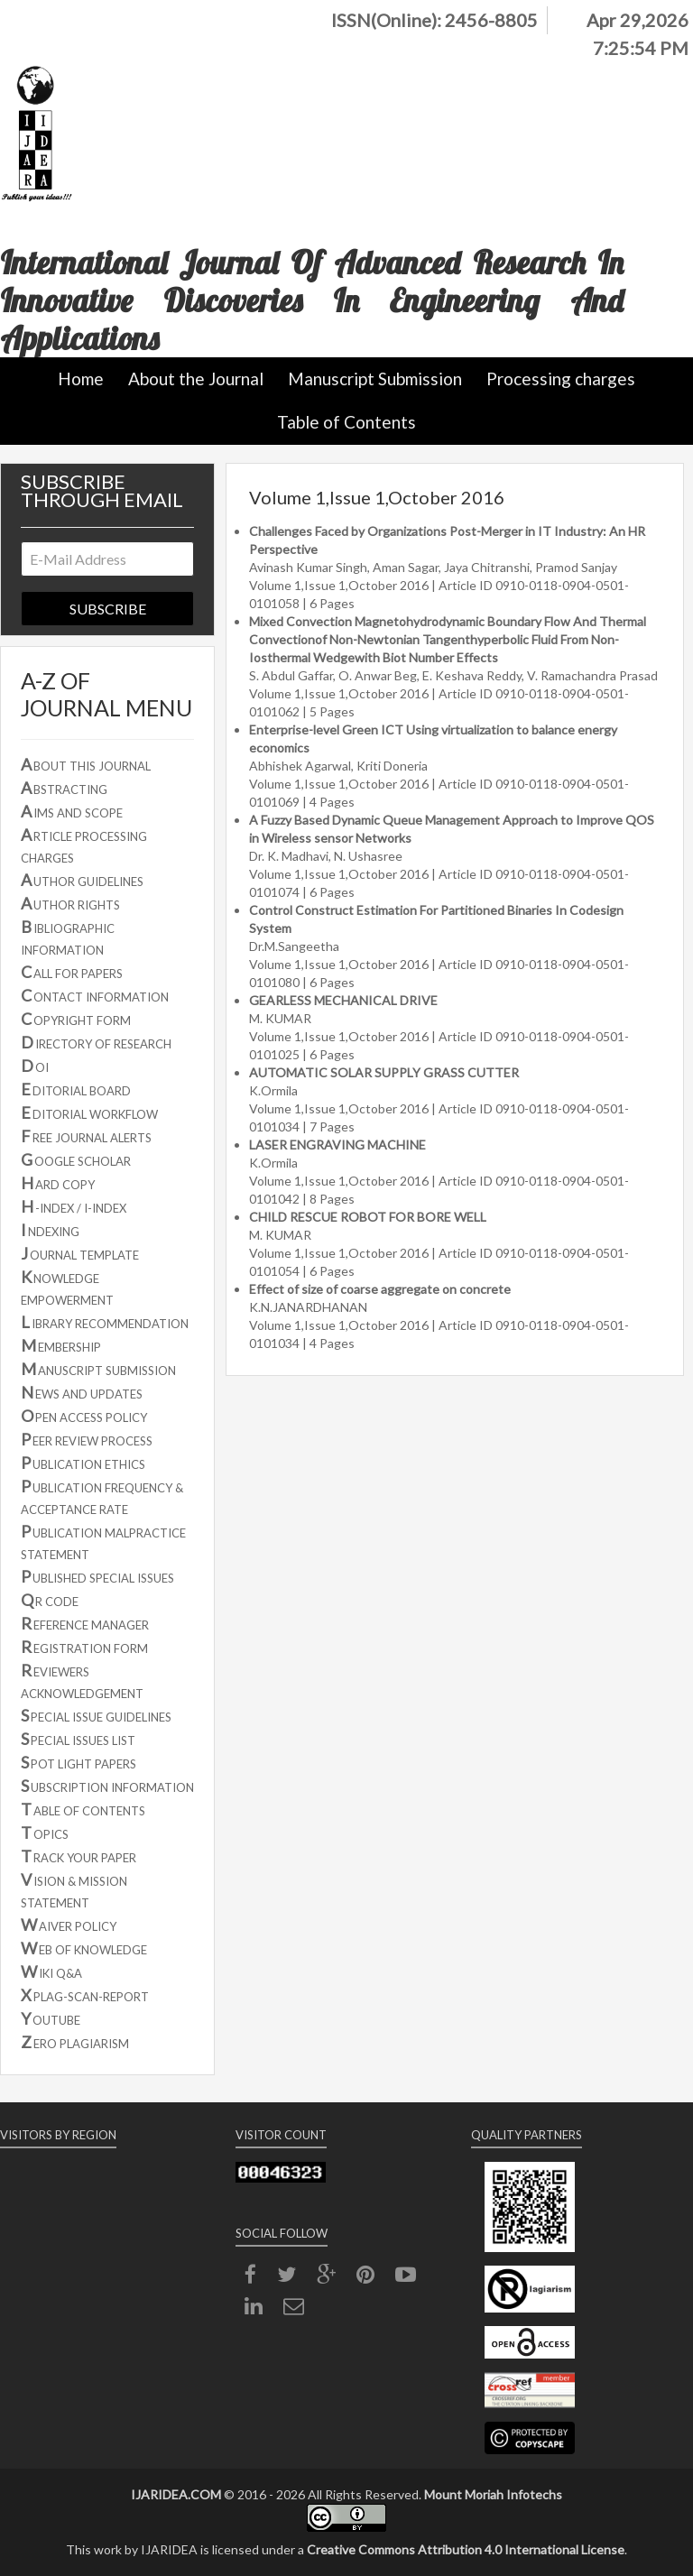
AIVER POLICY (68, 1924)
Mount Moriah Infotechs (493, 2494)
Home (81, 378)
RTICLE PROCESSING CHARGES (84, 845)
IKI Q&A (51, 1971)
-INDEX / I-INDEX (73, 1206)
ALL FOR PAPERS (72, 972)
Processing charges (560, 378)
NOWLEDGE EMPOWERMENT (67, 1287)
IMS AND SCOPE (72, 811)
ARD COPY (58, 1183)
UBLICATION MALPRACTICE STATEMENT (103, 1541)
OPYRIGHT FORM (76, 1019)
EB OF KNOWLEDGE (84, 1948)
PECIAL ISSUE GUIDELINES (96, 1715)
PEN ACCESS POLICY (84, 1416)
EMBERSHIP (61, 1345)
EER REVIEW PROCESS (86, 1439)
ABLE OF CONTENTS (83, 1809)
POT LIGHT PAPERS (78, 1762)
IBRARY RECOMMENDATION (105, 1322)
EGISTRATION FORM (84, 1647)
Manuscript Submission (375, 378)
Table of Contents (346, 421)
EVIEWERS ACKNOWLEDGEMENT (82, 1680)
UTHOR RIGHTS (70, 903)
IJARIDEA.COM (176, 2494)
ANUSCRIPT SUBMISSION (98, 1369)
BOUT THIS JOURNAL (86, 764)
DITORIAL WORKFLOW (89, 1112)
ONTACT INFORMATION (95, 995)
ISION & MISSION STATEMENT (74, 1890)
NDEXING (50, 1230)
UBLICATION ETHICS (83, 1463)
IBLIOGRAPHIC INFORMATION (68, 937)
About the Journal (195, 378)
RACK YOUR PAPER (78, 1856)
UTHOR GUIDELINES (82, 880)
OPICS (45, 1832)
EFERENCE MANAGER (85, 1623)
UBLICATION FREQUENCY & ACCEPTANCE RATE (102, 1496)
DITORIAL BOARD (76, 1089)
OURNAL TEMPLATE (80, 1253)
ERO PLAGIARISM (75, 2042)
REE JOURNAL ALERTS (86, 1136)
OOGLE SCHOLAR (76, 1159)
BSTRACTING (64, 788)
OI (35, 1066)
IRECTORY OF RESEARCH (96, 1042)
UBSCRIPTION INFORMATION (107, 1786)
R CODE (50, 1600)
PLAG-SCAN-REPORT (85, 1995)
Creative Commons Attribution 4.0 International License (465, 2549)
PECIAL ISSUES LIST (78, 1739)
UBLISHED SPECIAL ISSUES (97, 1576)
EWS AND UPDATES (82, 1392)
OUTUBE (50, 2018)
